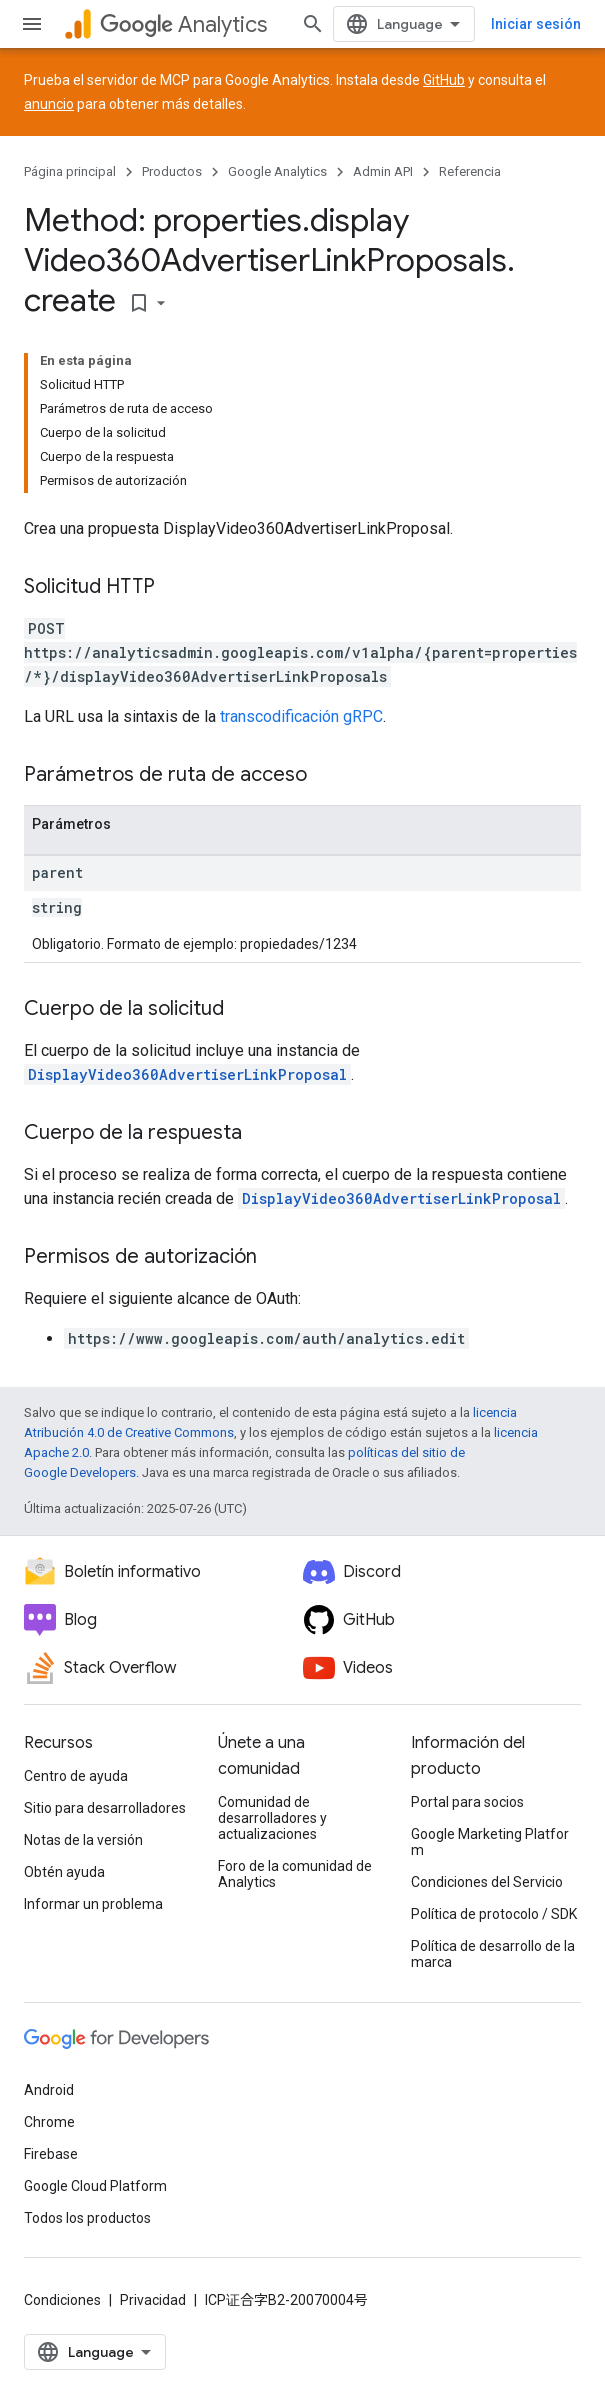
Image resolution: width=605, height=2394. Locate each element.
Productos (172, 171)
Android (49, 2090)
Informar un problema (93, 1904)
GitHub (444, 80)
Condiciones (62, 2300)
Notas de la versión (83, 1840)
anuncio (49, 104)
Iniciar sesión (536, 24)
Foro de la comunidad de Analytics (295, 1874)
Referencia (470, 171)
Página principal (70, 171)
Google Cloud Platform (95, 2186)
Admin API (383, 171)
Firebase (51, 2154)
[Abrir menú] (32, 24)
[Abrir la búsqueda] (313, 24)
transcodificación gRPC (301, 716)
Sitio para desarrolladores (105, 1808)
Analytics (183, 24)
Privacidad (153, 2300)
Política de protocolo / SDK (494, 1914)
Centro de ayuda (76, 1776)
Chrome (49, 2122)
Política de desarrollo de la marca (493, 1954)
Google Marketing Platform (490, 1842)
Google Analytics (277, 171)
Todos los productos (87, 2218)
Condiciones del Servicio (487, 1882)
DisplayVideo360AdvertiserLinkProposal (187, 1074)
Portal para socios (467, 1802)
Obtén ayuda (64, 1872)
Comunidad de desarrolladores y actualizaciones (272, 1818)
